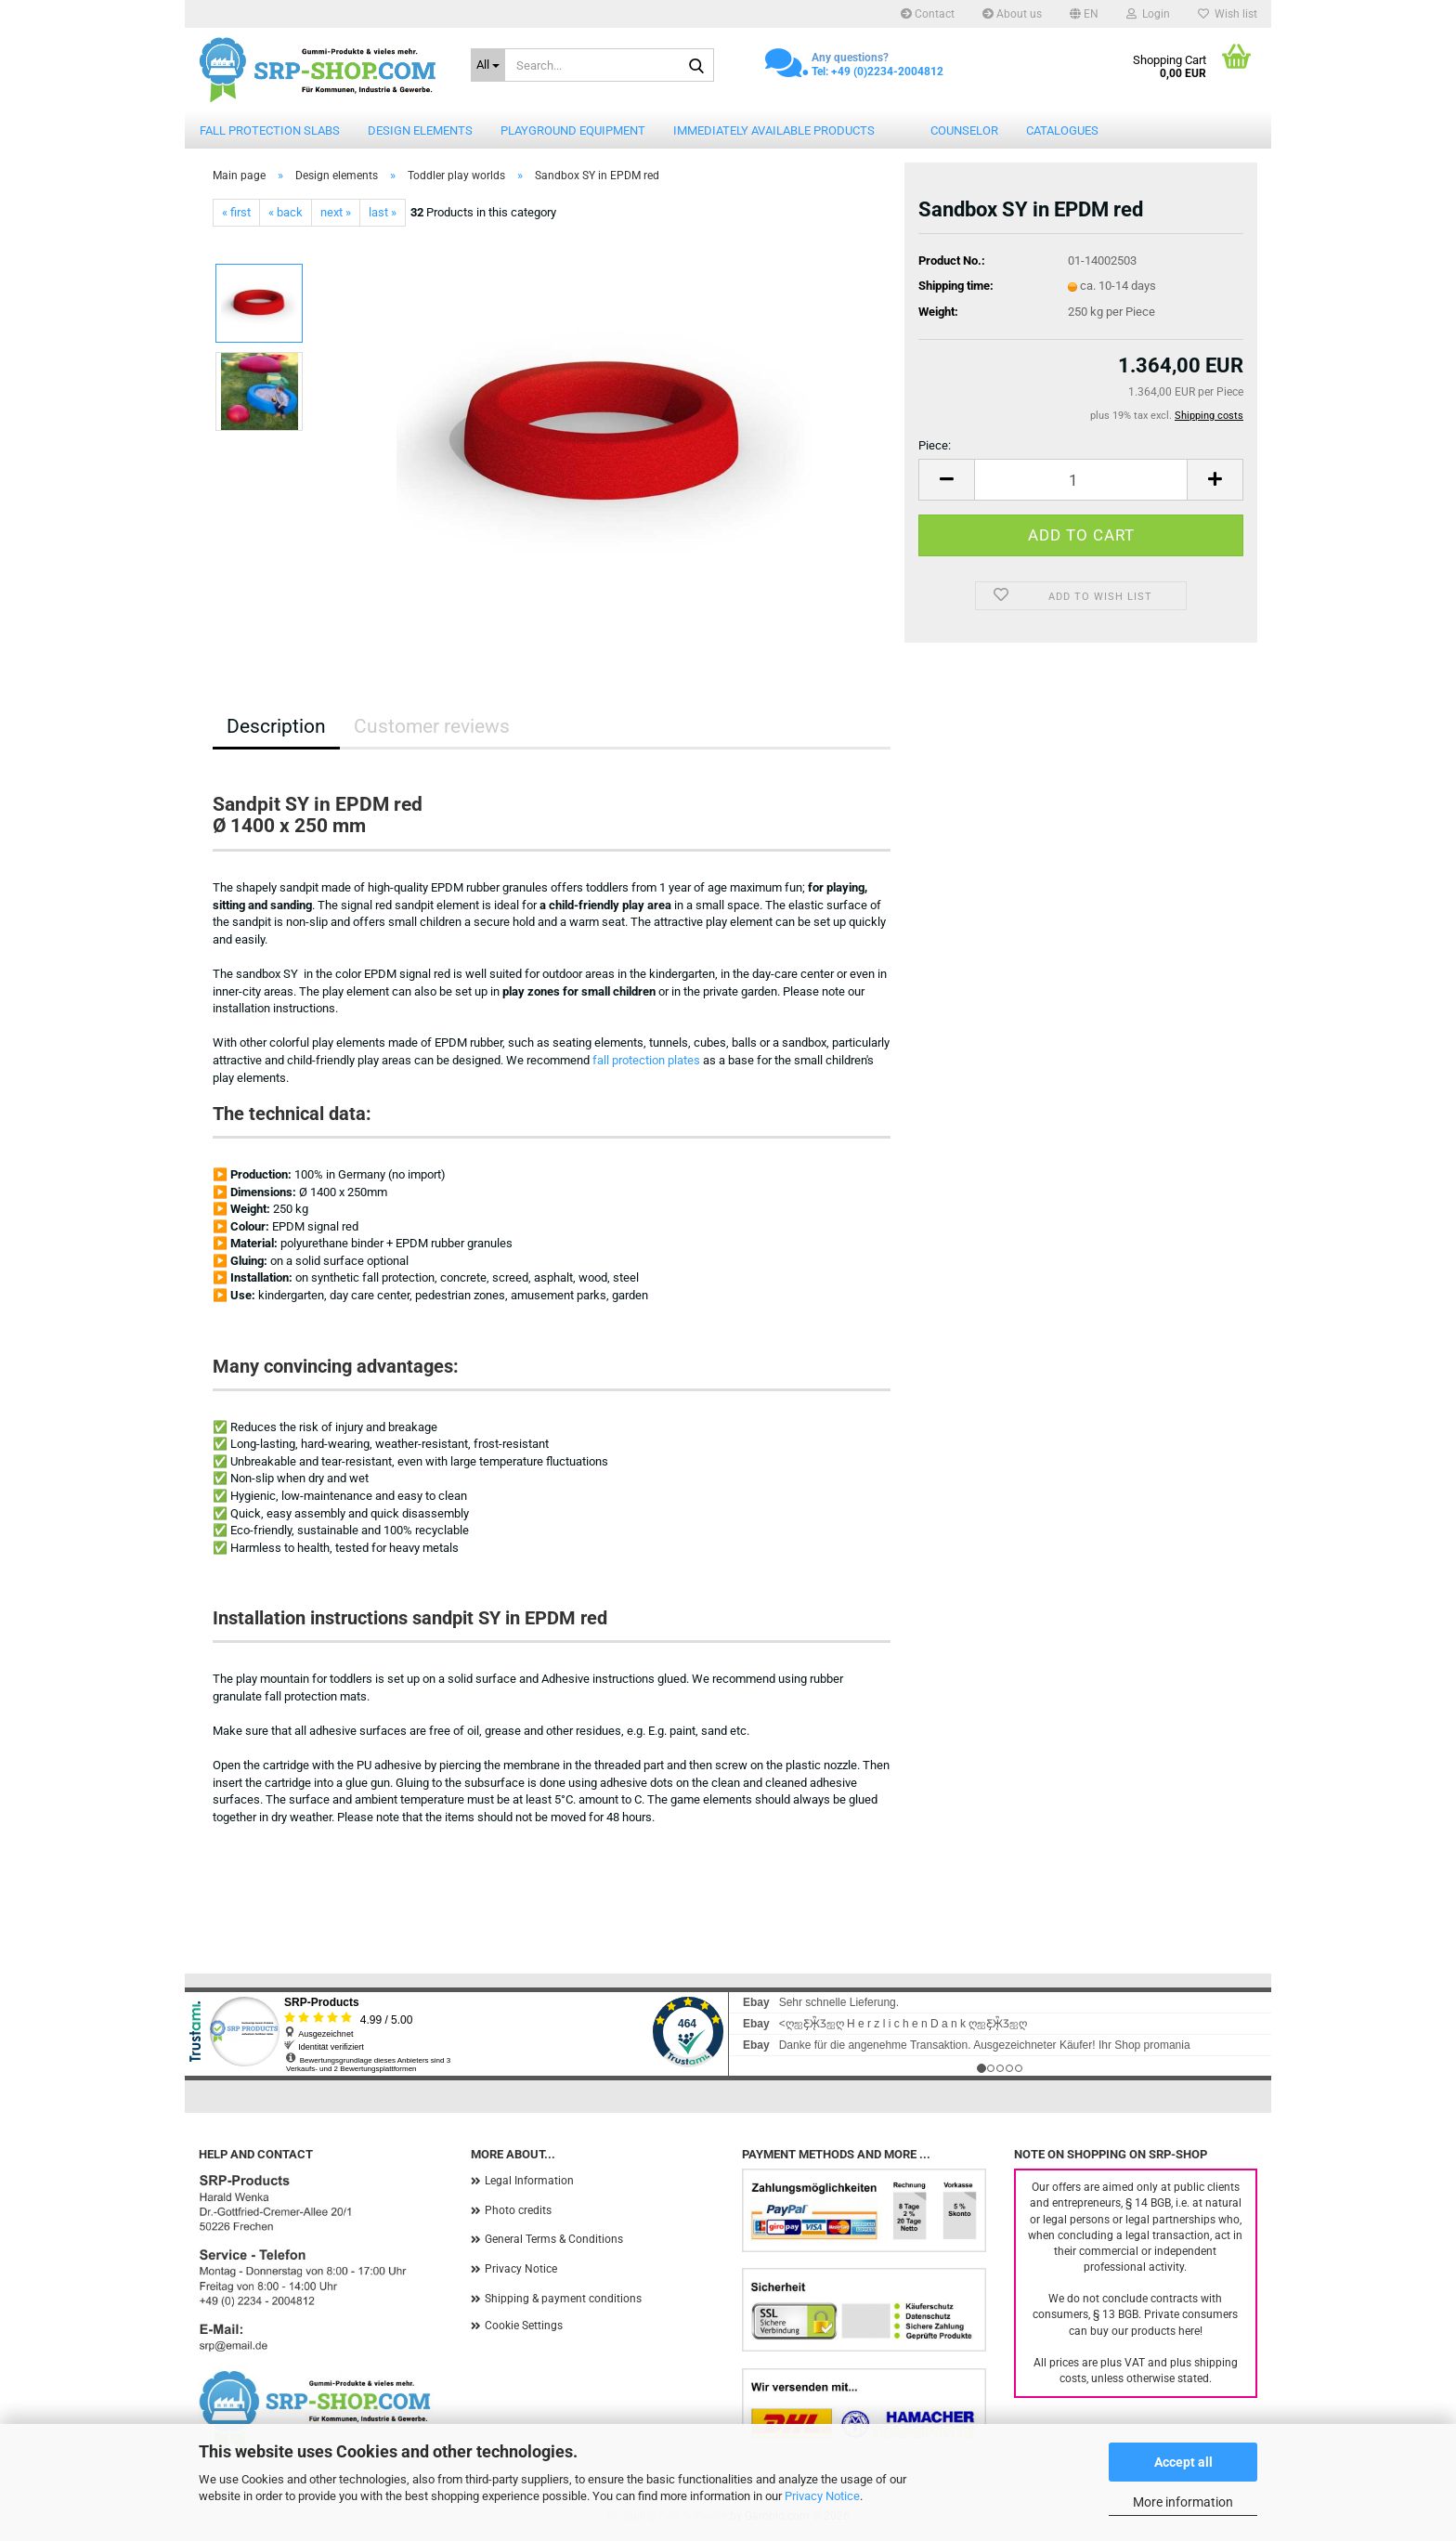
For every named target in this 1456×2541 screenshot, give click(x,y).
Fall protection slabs (270, 130)
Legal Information (529, 2180)
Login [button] (1148, 13)
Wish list (1227, 13)
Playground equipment (572, 130)
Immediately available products (774, 130)
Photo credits (518, 2210)
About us (1012, 13)
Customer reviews (432, 726)
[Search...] (488, 65)
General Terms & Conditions (554, 2239)
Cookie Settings (524, 2325)
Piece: (934, 445)
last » (382, 212)
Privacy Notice (822, 2496)
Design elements (420, 130)
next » (335, 212)
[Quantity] (1081, 480)
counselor (964, 130)
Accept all (1183, 2462)
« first (236, 212)
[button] (1084, 14)
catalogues (1062, 130)
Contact (928, 13)
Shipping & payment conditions (563, 2298)
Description (276, 726)
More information (1183, 2502)
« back (285, 212)
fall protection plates (646, 1060)
